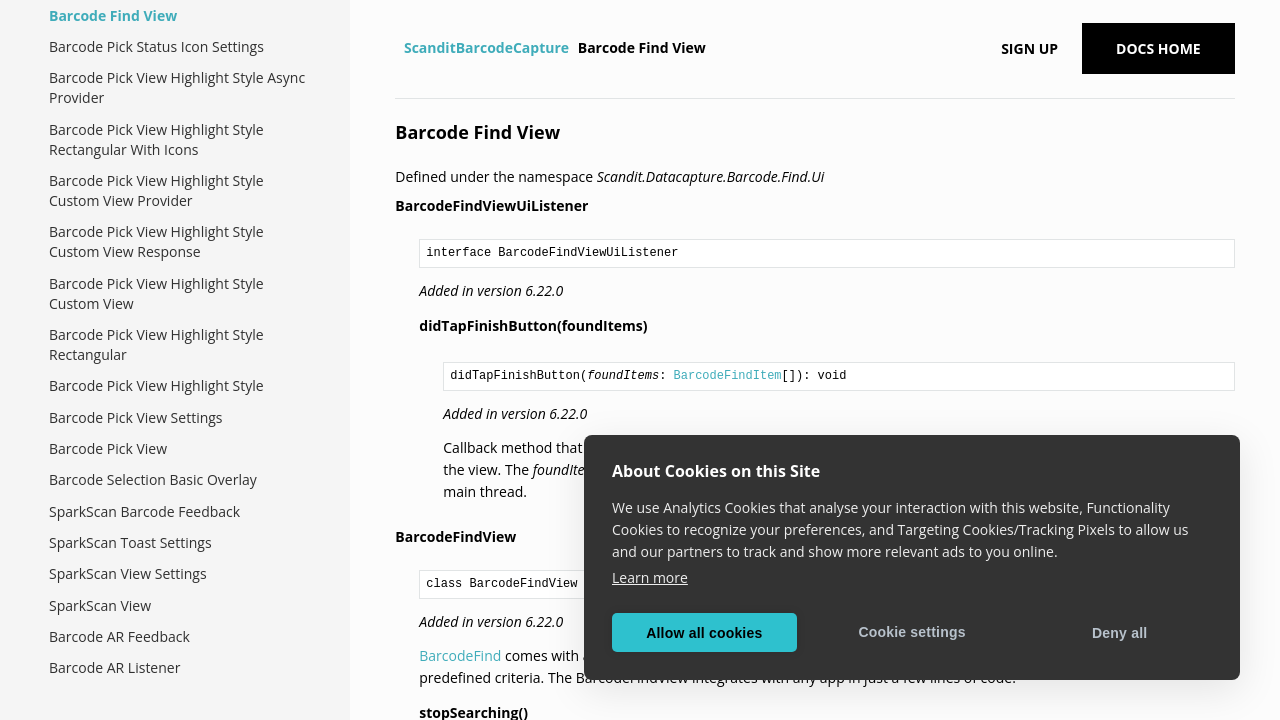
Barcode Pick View (108, 448)
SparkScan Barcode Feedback (144, 511)
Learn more (650, 577)
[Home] (397, 48)
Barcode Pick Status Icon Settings (156, 46)
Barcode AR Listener (114, 667)
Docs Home (1158, 48)
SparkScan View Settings (128, 573)
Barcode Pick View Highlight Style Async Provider (177, 87)
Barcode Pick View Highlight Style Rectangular (156, 344)
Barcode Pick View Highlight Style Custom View (156, 293)
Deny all (1119, 633)
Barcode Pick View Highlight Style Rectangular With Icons (156, 139)
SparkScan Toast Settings (130, 542)
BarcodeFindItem (728, 376)
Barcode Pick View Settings (136, 417)
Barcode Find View (113, 15)
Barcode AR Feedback (119, 636)
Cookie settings (911, 632)
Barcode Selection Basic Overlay (153, 479)
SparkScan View (100, 605)
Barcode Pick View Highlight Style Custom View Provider (156, 190)
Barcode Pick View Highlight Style (156, 385)
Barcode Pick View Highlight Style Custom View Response (156, 241)
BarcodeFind (460, 655)
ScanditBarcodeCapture (486, 47)
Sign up (1029, 48)
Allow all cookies (704, 633)
